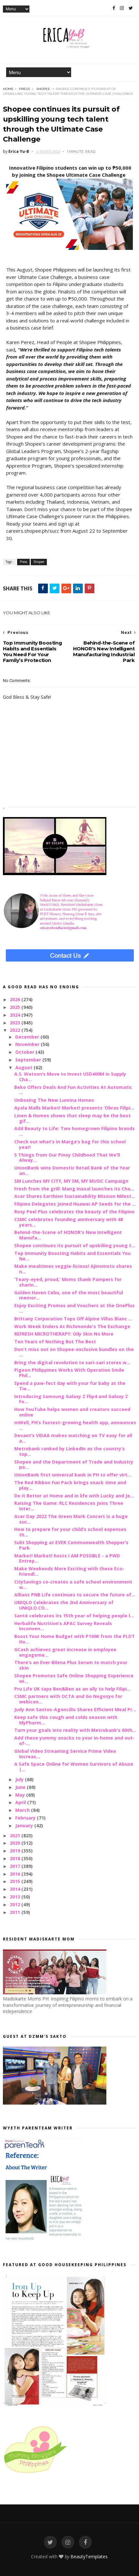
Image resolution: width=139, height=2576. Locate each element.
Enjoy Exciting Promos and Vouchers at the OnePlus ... (74, 1308)
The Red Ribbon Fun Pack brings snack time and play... (70, 1485)
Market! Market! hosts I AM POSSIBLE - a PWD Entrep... (67, 1558)
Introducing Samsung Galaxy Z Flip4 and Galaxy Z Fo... (71, 1399)
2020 (15, 1843)
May (20, 1795)
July (20, 1779)
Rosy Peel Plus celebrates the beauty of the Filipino (74, 1212)
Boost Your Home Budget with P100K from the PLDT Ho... (74, 1639)
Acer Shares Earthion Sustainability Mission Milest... (74, 1196)
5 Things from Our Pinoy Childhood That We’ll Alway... (67, 1157)
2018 (15, 1858)
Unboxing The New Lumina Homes (54, 1100)
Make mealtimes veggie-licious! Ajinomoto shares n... (73, 1269)
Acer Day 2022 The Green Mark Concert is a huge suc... (71, 1519)
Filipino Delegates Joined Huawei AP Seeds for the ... (75, 1204)
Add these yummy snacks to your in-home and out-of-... (74, 1740)
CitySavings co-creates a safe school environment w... (73, 1584)
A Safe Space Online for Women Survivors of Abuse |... (73, 1766)
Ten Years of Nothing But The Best (55, 1341)
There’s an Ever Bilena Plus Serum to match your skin (70, 1665)
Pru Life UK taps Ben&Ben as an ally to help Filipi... (72, 1689)
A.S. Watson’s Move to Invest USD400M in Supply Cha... (70, 1076)
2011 (15, 1912)
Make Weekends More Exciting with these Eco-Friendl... (69, 1571)
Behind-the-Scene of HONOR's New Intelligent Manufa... (68, 1235)
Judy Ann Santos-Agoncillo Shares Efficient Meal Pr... (75, 1709)
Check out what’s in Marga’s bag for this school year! (70, 1144)
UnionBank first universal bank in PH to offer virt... (72, 1475)
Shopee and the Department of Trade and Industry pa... (73, 1464)
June (21, 1787)
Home (8, 89)
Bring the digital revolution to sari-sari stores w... (72, 1362)
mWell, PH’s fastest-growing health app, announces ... (75, 1425)
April (21, 1802)
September (28, 1060)
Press (24, 89)
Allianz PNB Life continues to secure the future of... (74, 1595)
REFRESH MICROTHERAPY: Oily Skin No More (63, 1334)
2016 (15, 1874)
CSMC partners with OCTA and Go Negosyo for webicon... (68, 1699)
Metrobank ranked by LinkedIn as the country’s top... (69, 1451)
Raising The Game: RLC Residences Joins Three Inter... (68, 1506)
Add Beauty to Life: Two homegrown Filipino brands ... (74, 1131)
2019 (15, 1851)
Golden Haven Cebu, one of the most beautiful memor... (68, 1295)
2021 (15, 1835)
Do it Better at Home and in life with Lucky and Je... (74, 1496)
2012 (15, 1904)
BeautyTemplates (89, 2556)
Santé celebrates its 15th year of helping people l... (74, 1616)
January (24, 1825)
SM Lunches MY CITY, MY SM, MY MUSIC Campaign (71, 1181)
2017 (15, 1866)
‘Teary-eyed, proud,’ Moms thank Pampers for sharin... (68, 1282)
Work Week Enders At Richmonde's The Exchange (72, 1326)
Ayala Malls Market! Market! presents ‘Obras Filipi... (74, 1108)
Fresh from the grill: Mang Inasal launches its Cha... (74, 1189)
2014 (15, 1889)
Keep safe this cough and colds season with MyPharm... (65, 1720)
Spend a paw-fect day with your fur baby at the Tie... (69, 1386)
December (27, 1037)
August (24, 1067)
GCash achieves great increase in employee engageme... (65, 1652)
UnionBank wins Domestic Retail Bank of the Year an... (72, 1170)
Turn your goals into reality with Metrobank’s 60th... (75, 1730)
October (25, 1052)
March (23, 1810)
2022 (15, 1030)
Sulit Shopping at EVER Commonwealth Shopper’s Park (71, 1545)
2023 (15, 1023)
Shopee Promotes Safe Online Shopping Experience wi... (74, 1678)
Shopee (43, 89)
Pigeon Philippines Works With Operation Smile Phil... (69, 1372)
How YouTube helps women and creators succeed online (72, 1412)
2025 (15, 1007)
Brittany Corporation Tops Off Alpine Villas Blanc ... (73, 1319)
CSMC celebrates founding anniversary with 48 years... (68, 1222)
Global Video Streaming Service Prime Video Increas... (65, 1754)
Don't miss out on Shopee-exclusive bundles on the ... (74, 1352)
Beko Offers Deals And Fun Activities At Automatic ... (73, 1090)
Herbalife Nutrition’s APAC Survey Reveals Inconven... (63, 1626)
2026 (15, 999)
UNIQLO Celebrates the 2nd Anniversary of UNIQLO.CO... (63, 1605)
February (26, 1818)
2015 (15, 1881)
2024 (15, 1015)
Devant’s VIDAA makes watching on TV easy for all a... (73, 1438)
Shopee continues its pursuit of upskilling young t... (74, 1245)
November (28, 1044)
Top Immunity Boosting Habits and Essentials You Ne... (72, 1256)
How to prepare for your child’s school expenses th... (70, 1532)
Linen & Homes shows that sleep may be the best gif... (72, 1118)
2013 (15, 1897)
